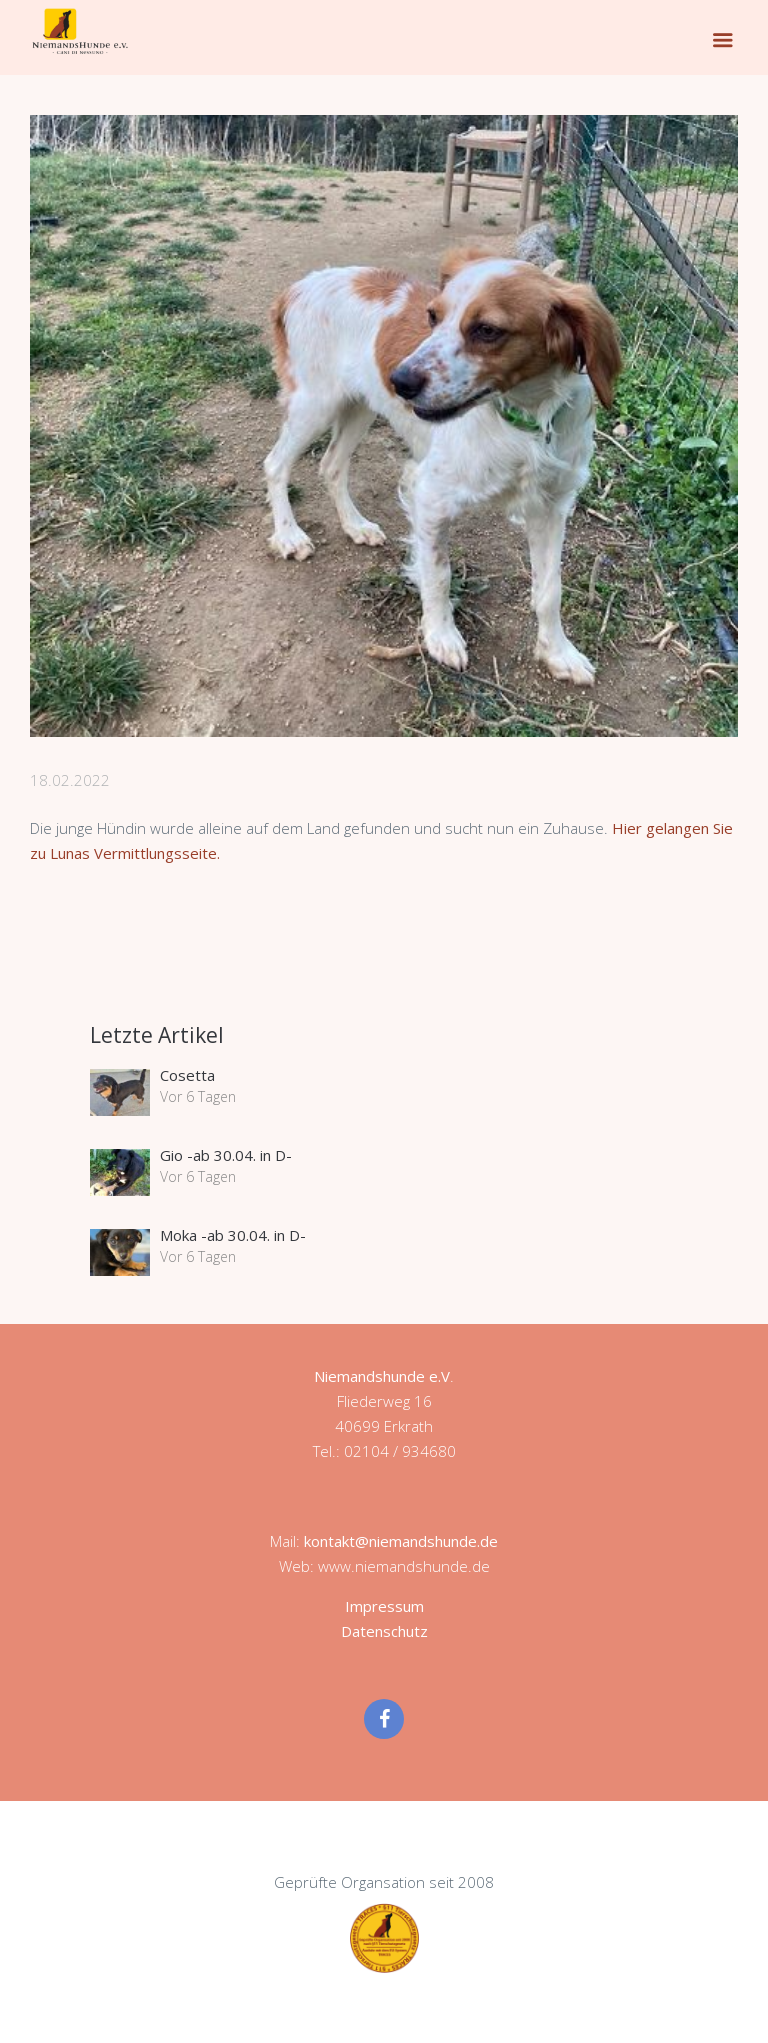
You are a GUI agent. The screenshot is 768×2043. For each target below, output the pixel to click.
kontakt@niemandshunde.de (401, 1541)
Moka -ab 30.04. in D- (233, 1235)
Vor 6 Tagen (198, 1096)
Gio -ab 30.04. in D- (226, 1155)
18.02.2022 (70, 780)
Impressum (384, 1606)
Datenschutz (384, 1631)
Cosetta (187, 1075)
